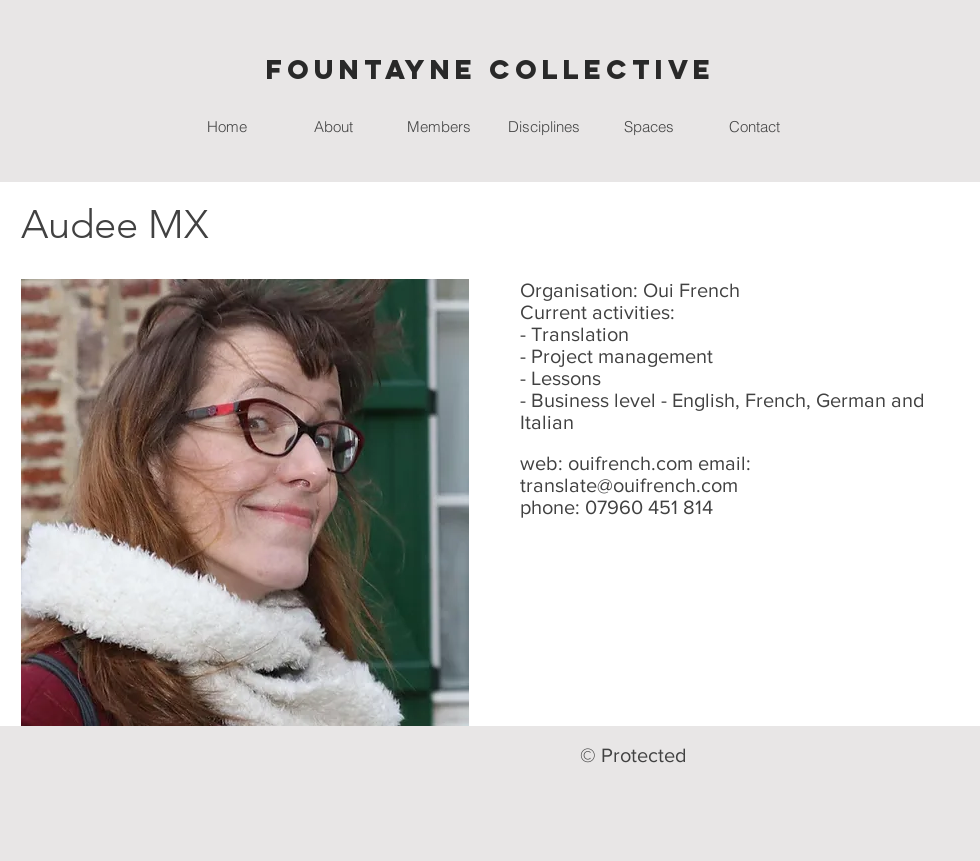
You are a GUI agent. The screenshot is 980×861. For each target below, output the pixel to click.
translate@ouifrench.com (629, 485)
